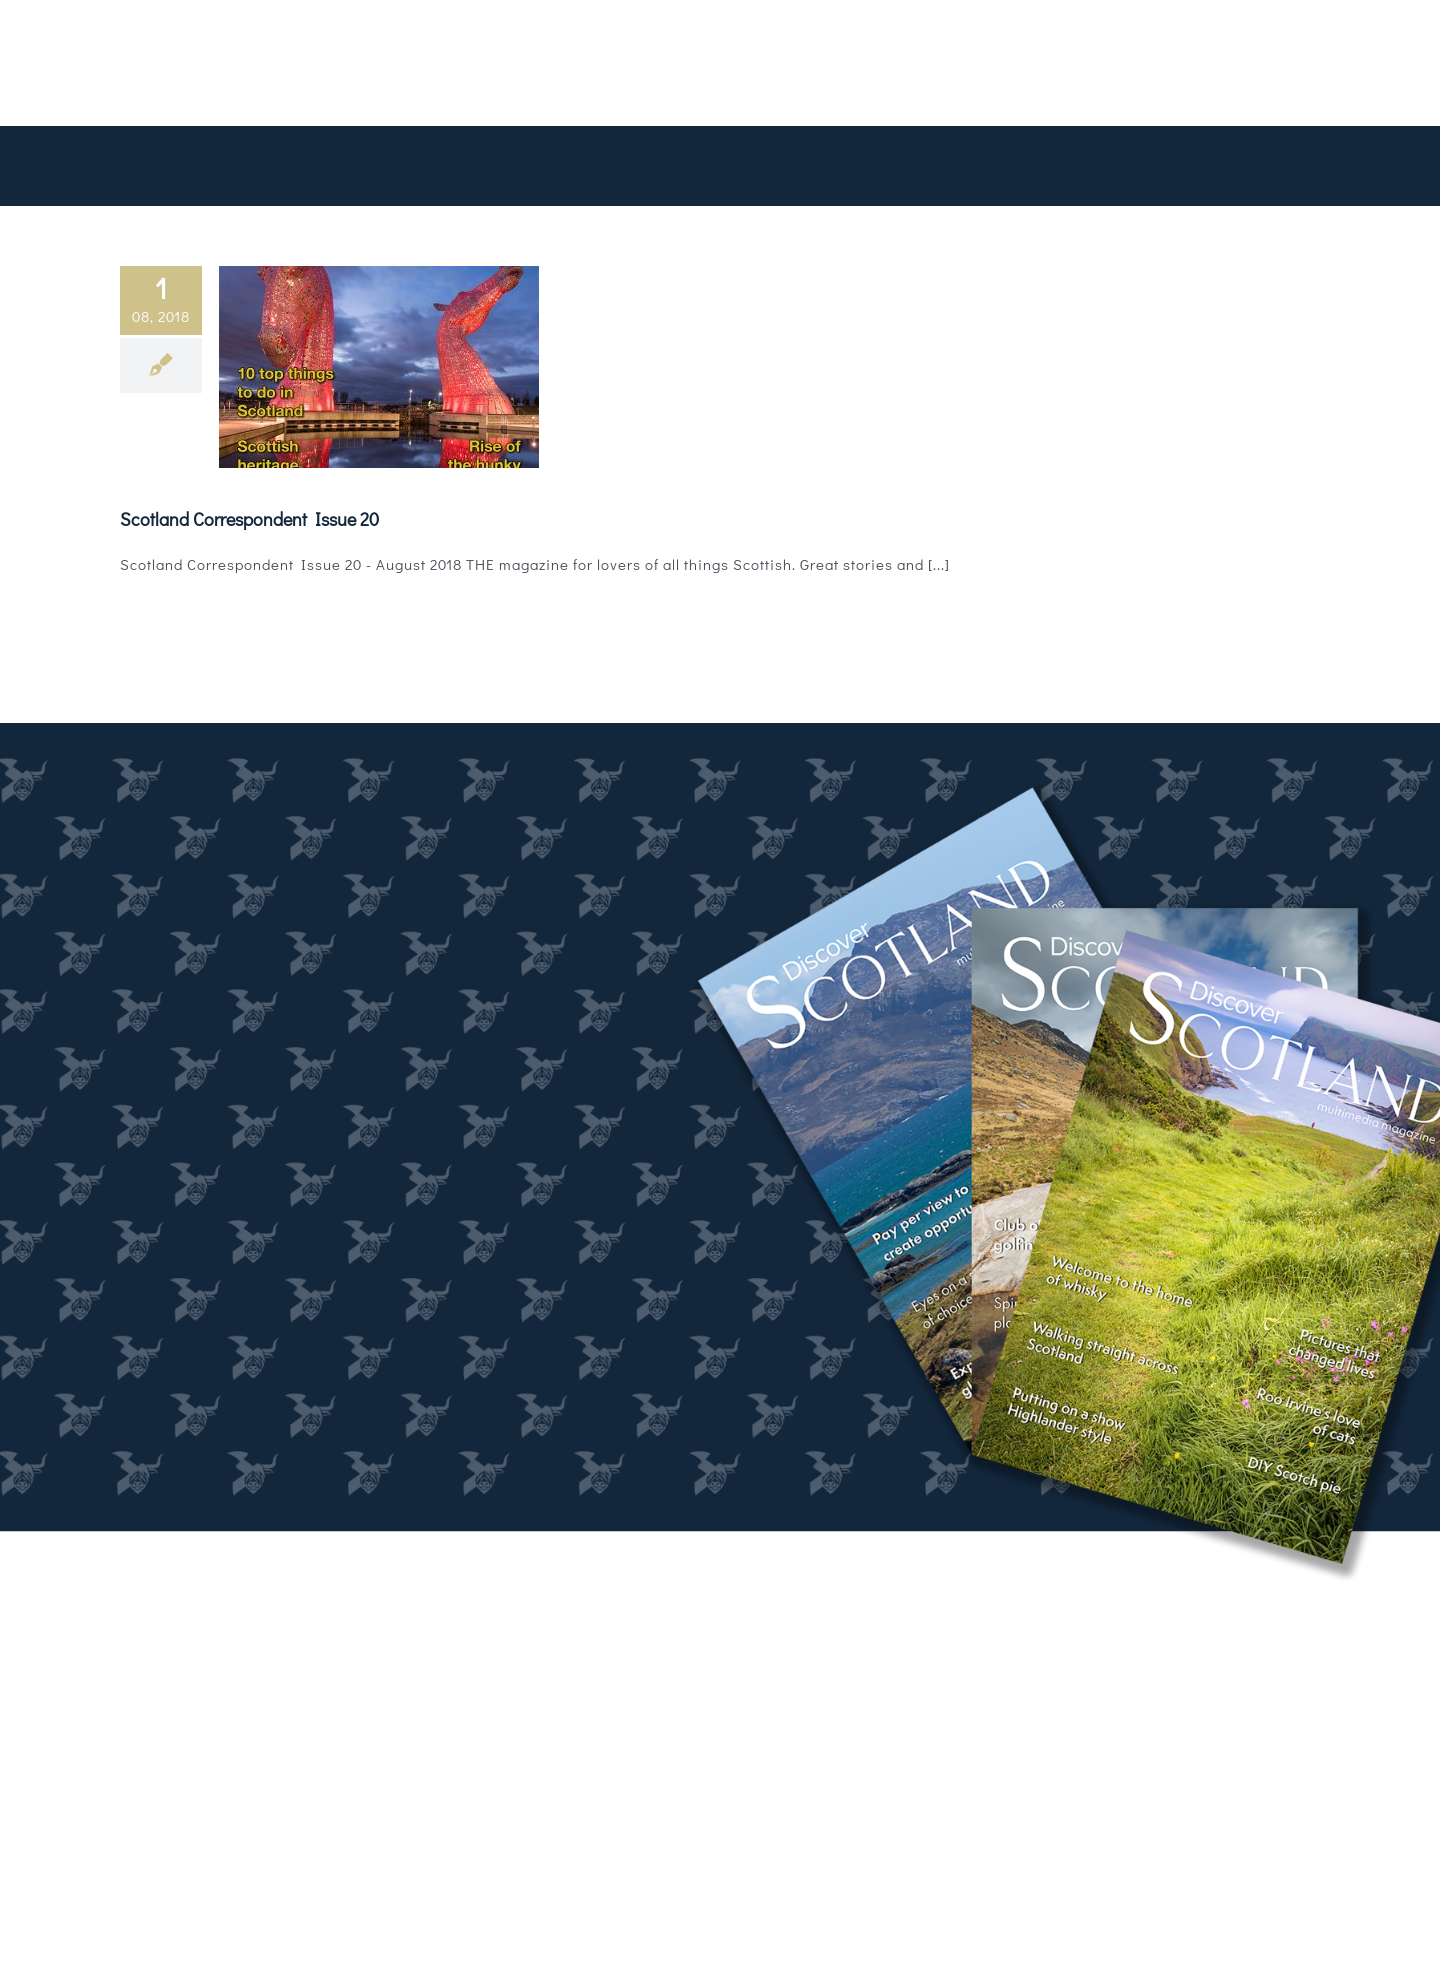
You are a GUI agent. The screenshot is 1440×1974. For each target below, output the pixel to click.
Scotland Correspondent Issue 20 (249, 519)
